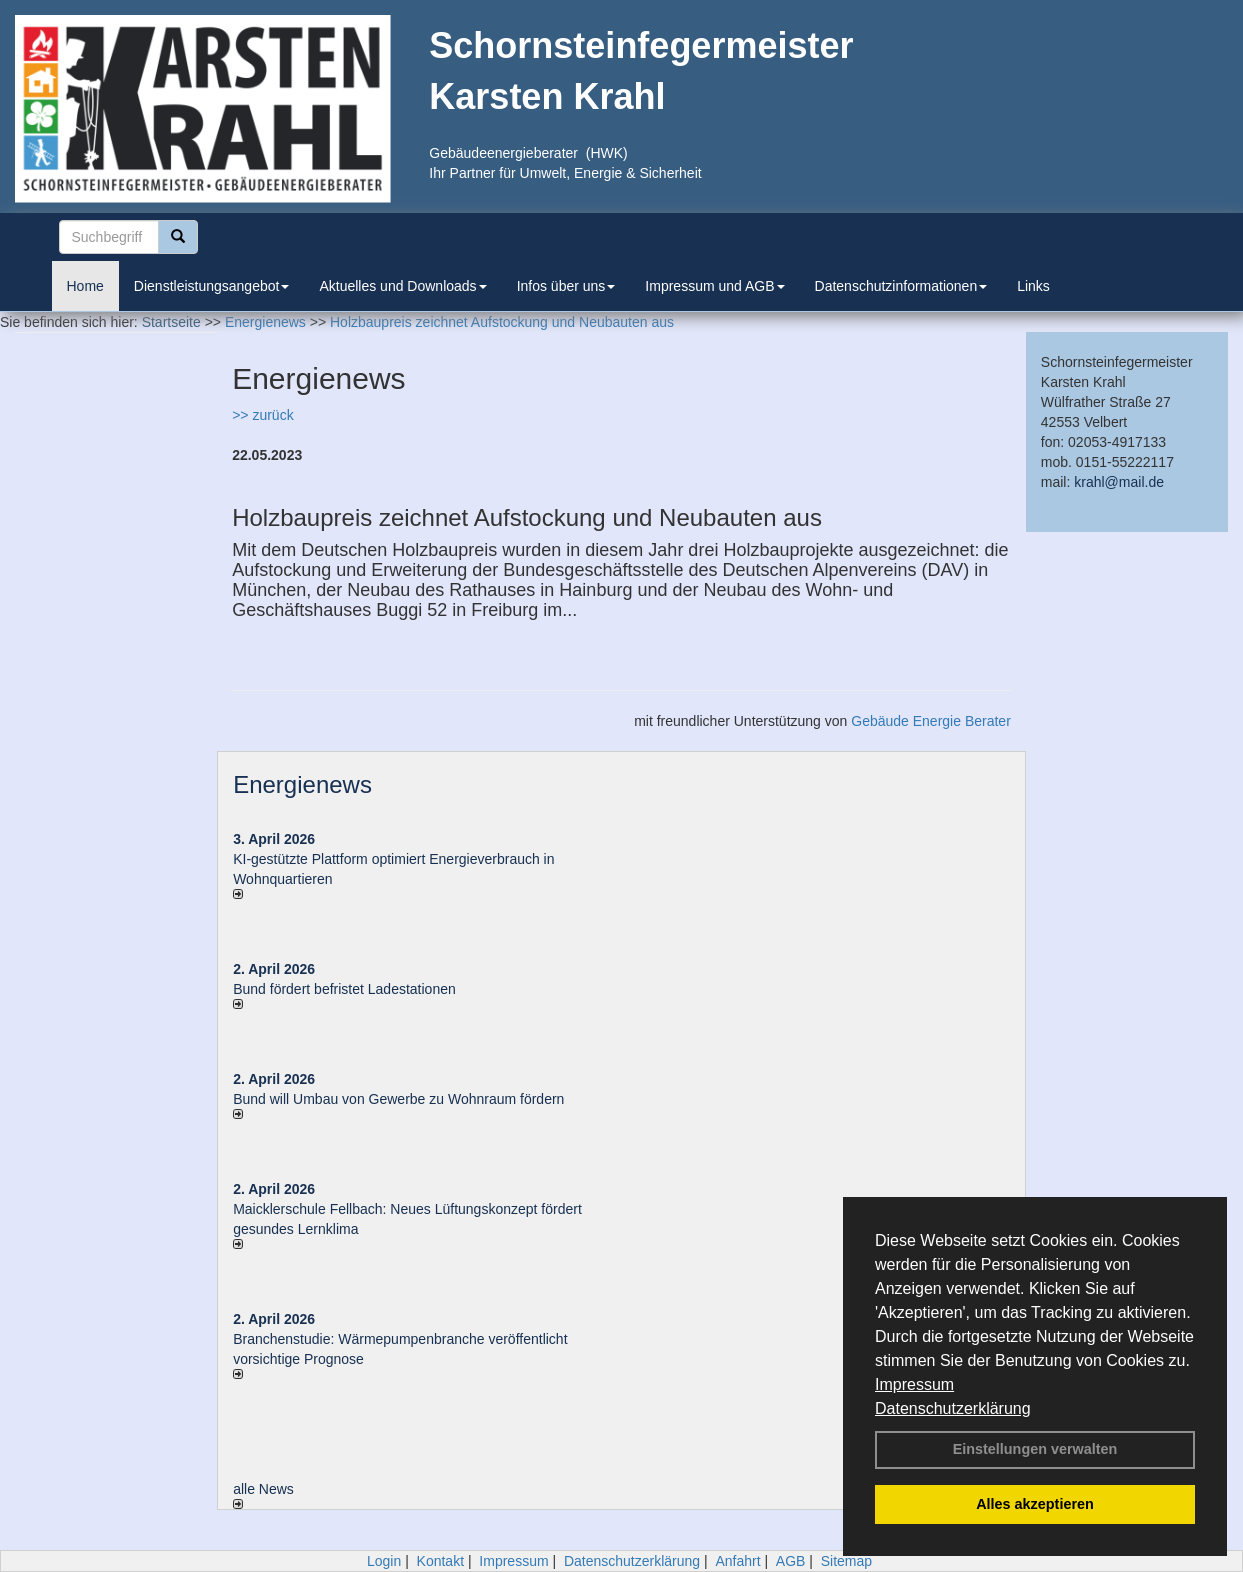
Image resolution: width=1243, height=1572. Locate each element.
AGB (791, 1561)
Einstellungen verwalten (1035, 1449)
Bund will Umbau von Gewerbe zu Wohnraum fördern (398, 1099)
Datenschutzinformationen (901, 286)
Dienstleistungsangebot (212, 286)
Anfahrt (737, 1561)
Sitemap (846, 1561)
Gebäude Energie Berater (931, 721)
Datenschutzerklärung (953, 1408)
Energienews (302, 784)
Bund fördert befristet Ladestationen (344, 989)
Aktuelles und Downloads (402, 286)
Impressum (914, 1384)
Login (384, 1561)
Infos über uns (566, 286)
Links (1033, 286)
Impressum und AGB (714, 286)
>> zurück (262, 415)
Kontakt (440, 1561)
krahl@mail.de (1119, 482)
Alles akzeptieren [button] (1035, 1504)
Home (85, 286)
